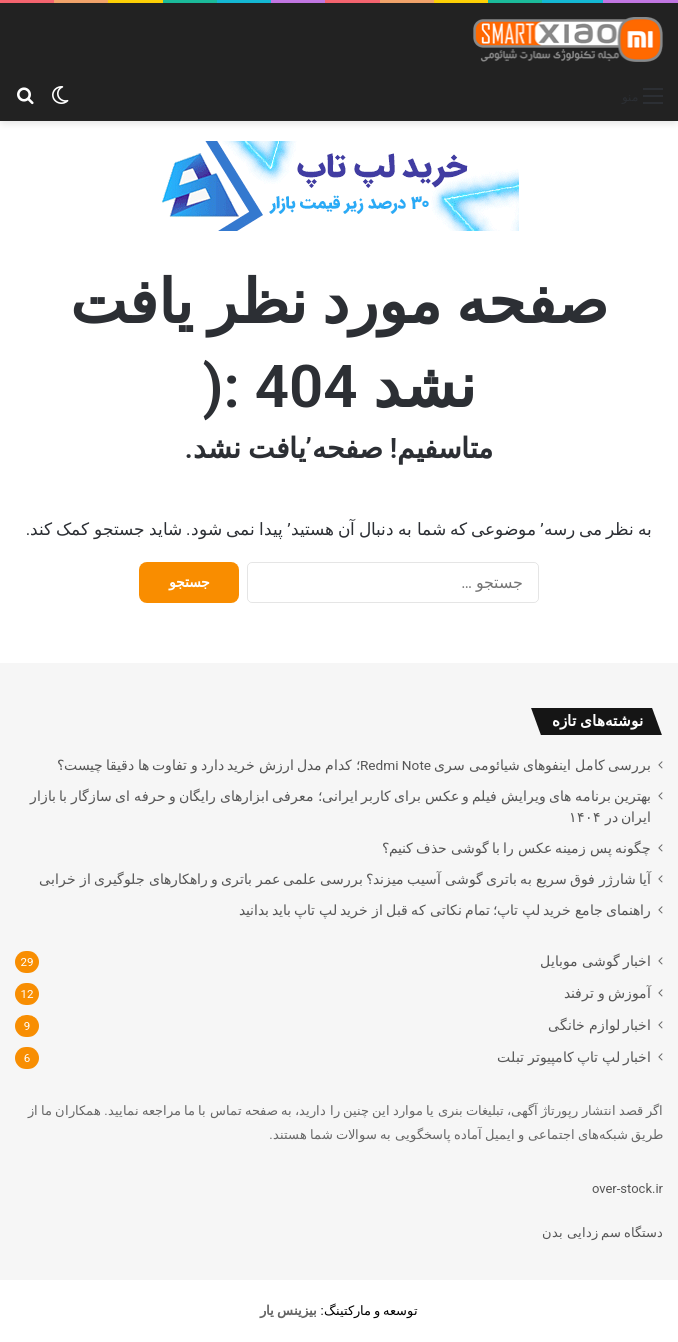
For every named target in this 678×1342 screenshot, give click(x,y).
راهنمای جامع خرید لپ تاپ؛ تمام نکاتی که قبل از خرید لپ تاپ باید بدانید (445, 910)
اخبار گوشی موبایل (595, 961)
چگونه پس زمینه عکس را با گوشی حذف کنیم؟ (516, 848)
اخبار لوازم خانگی (599, 1025)
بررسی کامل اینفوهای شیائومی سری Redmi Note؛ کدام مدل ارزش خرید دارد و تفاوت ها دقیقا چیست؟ (354, 765)
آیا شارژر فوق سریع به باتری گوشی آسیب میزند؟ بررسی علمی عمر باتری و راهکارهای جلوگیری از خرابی (345, 879)
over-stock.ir (627, 1188)
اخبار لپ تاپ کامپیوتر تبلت (574, 1057)
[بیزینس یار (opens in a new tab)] (288, 1310)
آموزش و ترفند (607, 993)
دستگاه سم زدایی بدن (602, 1232)
